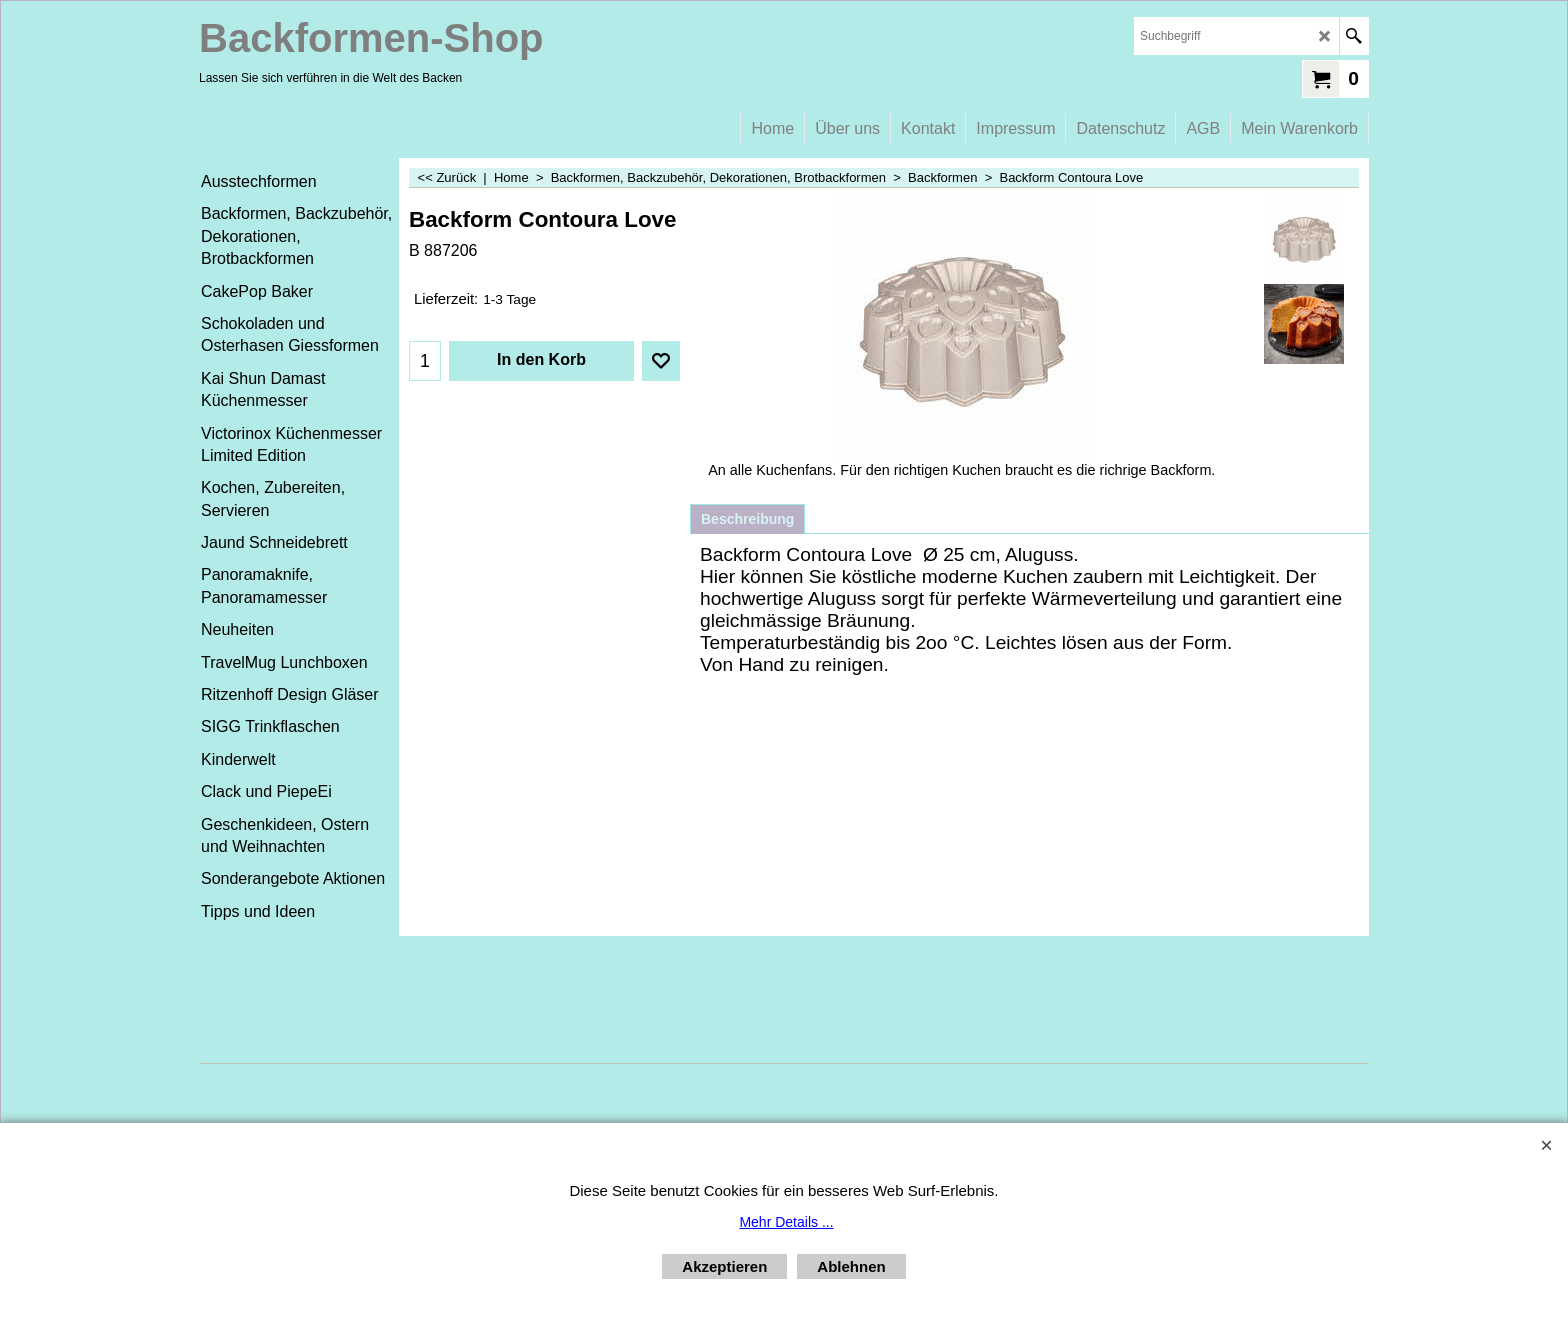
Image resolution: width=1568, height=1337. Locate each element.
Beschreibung (747, 519)
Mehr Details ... (786, 1222)
